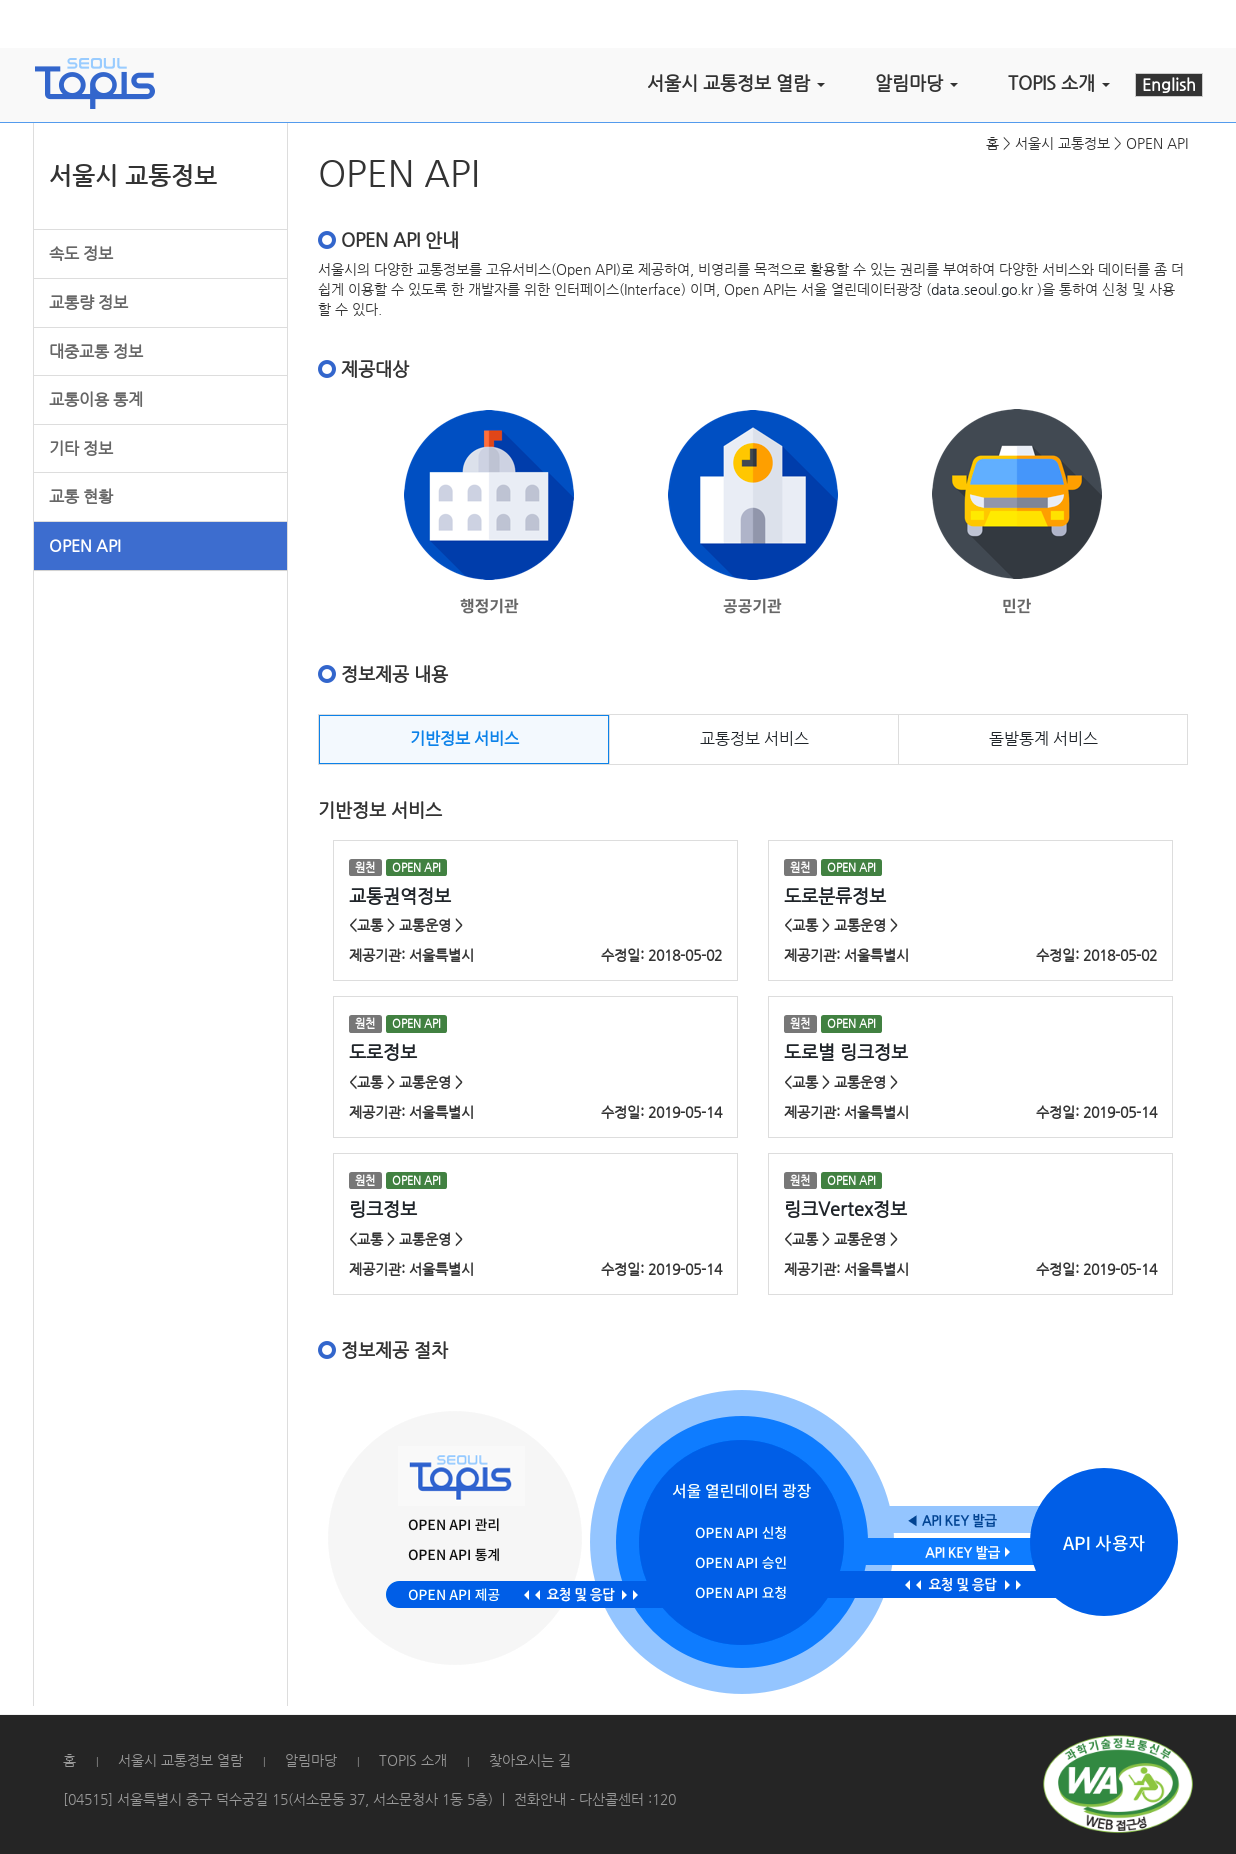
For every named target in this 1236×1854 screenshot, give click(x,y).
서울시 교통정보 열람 (180, 1760)
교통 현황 (81, 496)
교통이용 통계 (96, 399)
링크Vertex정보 (845, 1208)
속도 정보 (81, 253)
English (1169, 84)
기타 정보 (81, 448)
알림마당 (311, 1760)
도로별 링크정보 (846, 1051)
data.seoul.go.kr (982, 289)
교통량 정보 (88, 302)
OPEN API (85, 545)
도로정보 (383, 1051)
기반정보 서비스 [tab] (464, 738)
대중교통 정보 (96, 351)
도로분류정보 (835, 895)
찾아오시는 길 (530, 1760)
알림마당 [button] (916, 82)
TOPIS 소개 (413, 1760)
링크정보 (383, 1208)
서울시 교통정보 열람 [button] (736, 82)
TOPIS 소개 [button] (1059, 82)
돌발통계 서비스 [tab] (1043, 738)
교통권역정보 (400, 895)
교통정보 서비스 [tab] (754, 738)
